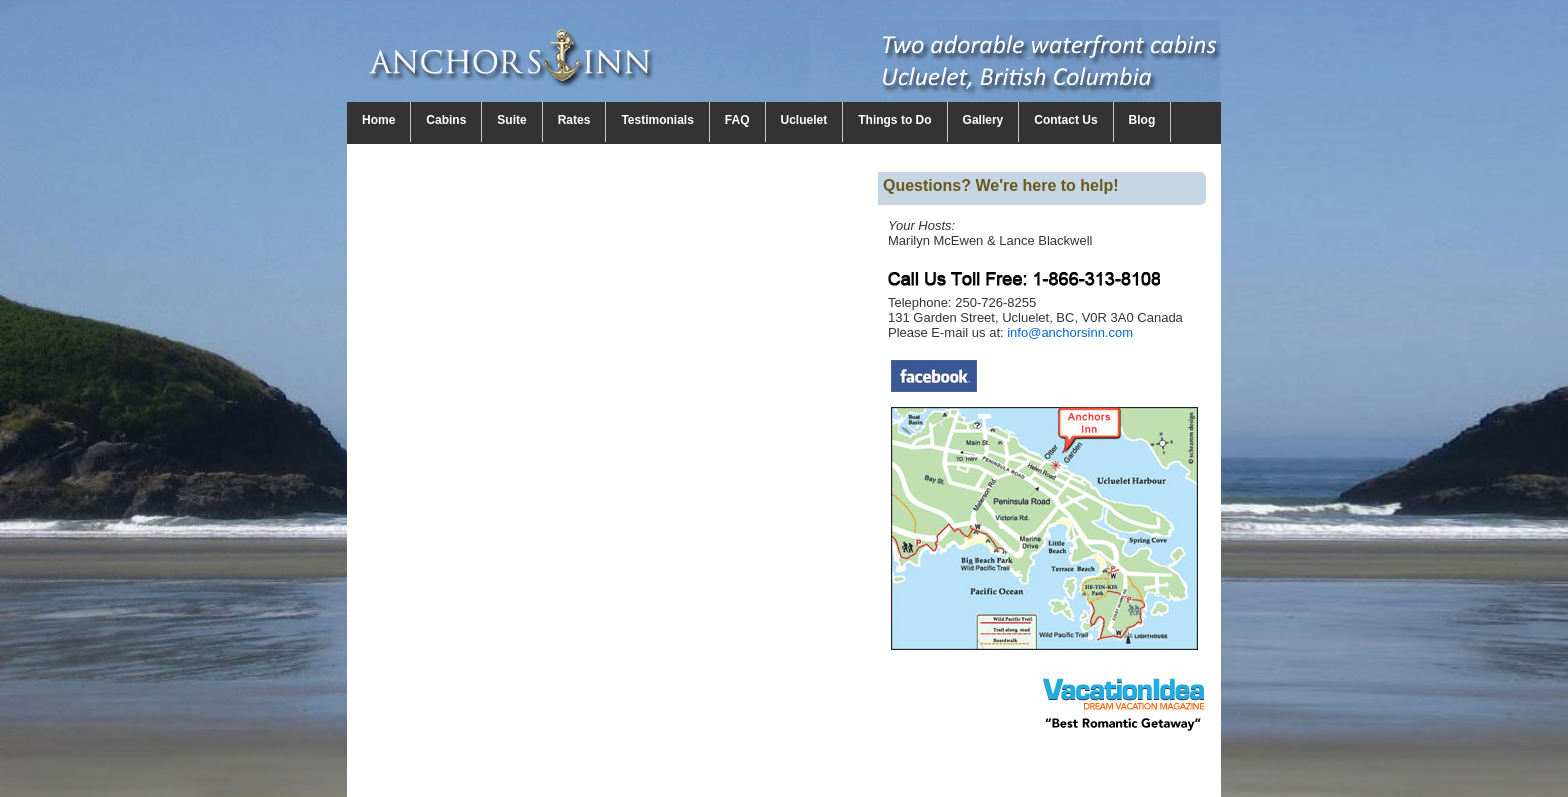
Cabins (446, 120)
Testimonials (657, 120)
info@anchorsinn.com (1070, 332)
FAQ (737, 120)
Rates (574, 120)
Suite (511, 120)
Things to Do (894, 120)
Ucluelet (804, 120)
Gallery (983, 120)
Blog (1142, 120)
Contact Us (1065, 120)
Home (378, 120)
